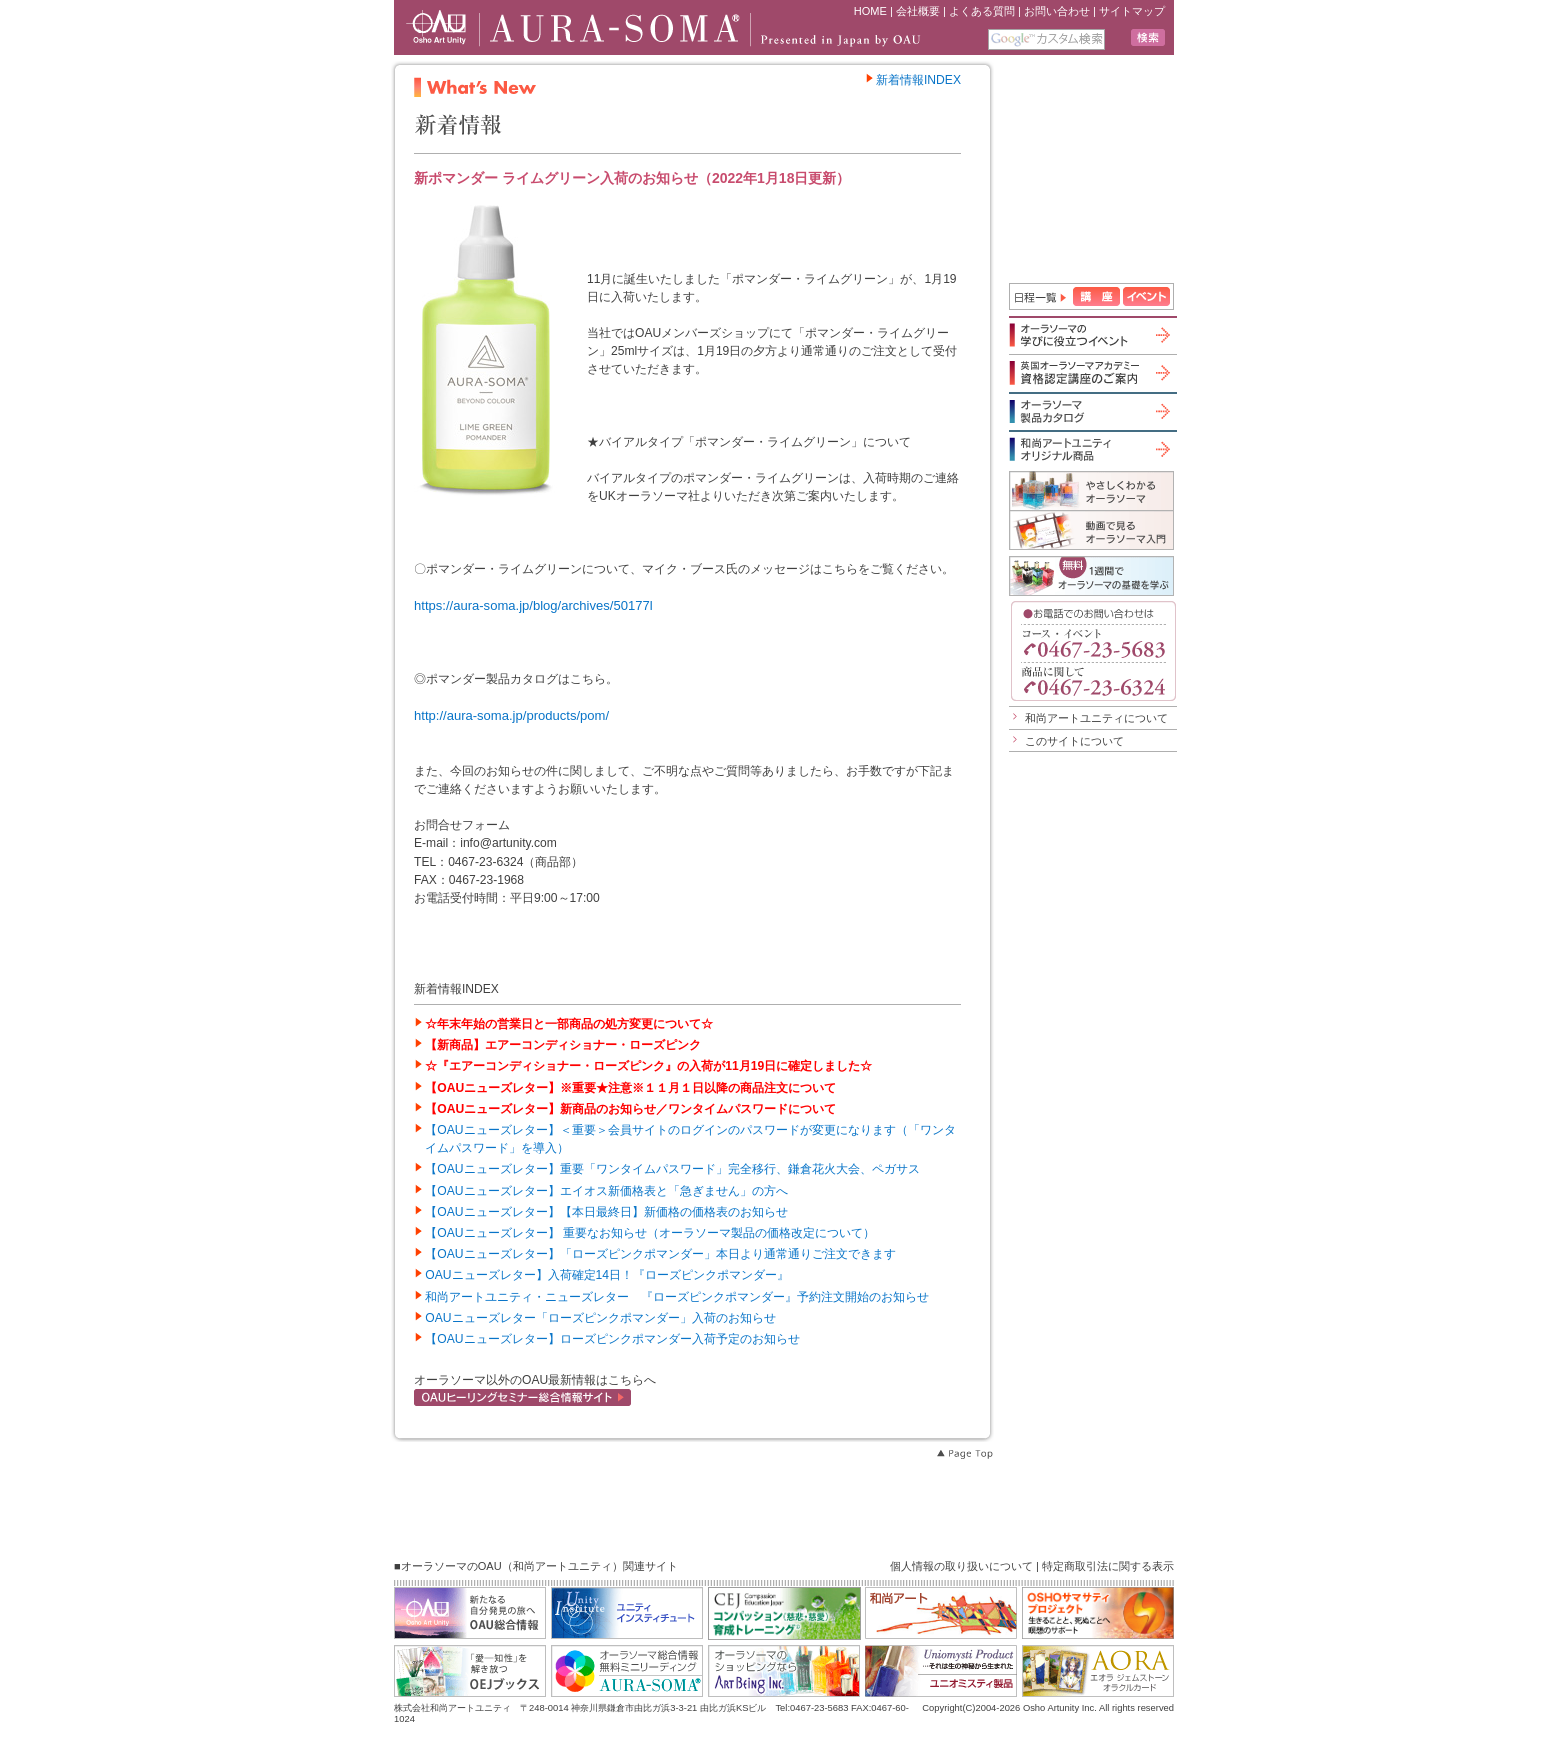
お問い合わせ (1057, 11)
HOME (870, 11)
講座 (1096, 296)
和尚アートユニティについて (1096, 718)
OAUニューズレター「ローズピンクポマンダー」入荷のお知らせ (600, 1318)
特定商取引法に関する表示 (1108, 1566)
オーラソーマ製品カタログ (1091, 411)
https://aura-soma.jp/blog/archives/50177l (533, 605)
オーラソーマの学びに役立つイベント (1091, 335)
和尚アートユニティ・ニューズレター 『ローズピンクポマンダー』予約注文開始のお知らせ (677, 1297)
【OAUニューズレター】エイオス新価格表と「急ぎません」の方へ (606, 1191)
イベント (1146, 296)
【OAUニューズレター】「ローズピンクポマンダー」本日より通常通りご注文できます (660, 1254)
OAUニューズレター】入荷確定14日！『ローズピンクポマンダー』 (607, 1275)
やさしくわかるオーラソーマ (1091, 490)
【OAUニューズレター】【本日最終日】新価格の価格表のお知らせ (606, 1212)
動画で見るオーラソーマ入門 (1091, 530)
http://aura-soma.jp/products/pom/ (511, 715)
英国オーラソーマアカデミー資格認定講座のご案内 (1091, 372)
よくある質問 (982, 11)
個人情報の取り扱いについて (961, 1566)
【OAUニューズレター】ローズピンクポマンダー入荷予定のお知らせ (612, 1339)
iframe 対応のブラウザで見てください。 (1094, 171)
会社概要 (918, 11)
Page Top (964, 1454)
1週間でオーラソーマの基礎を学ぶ (1091, 576)
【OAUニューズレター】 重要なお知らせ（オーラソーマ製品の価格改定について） (650, 1233)
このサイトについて (1074, 741)
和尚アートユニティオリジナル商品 (1091, 449)
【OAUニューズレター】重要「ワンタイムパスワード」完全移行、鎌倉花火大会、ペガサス (672, 1169)
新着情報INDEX (913, 80)
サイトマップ (1132, 11)
